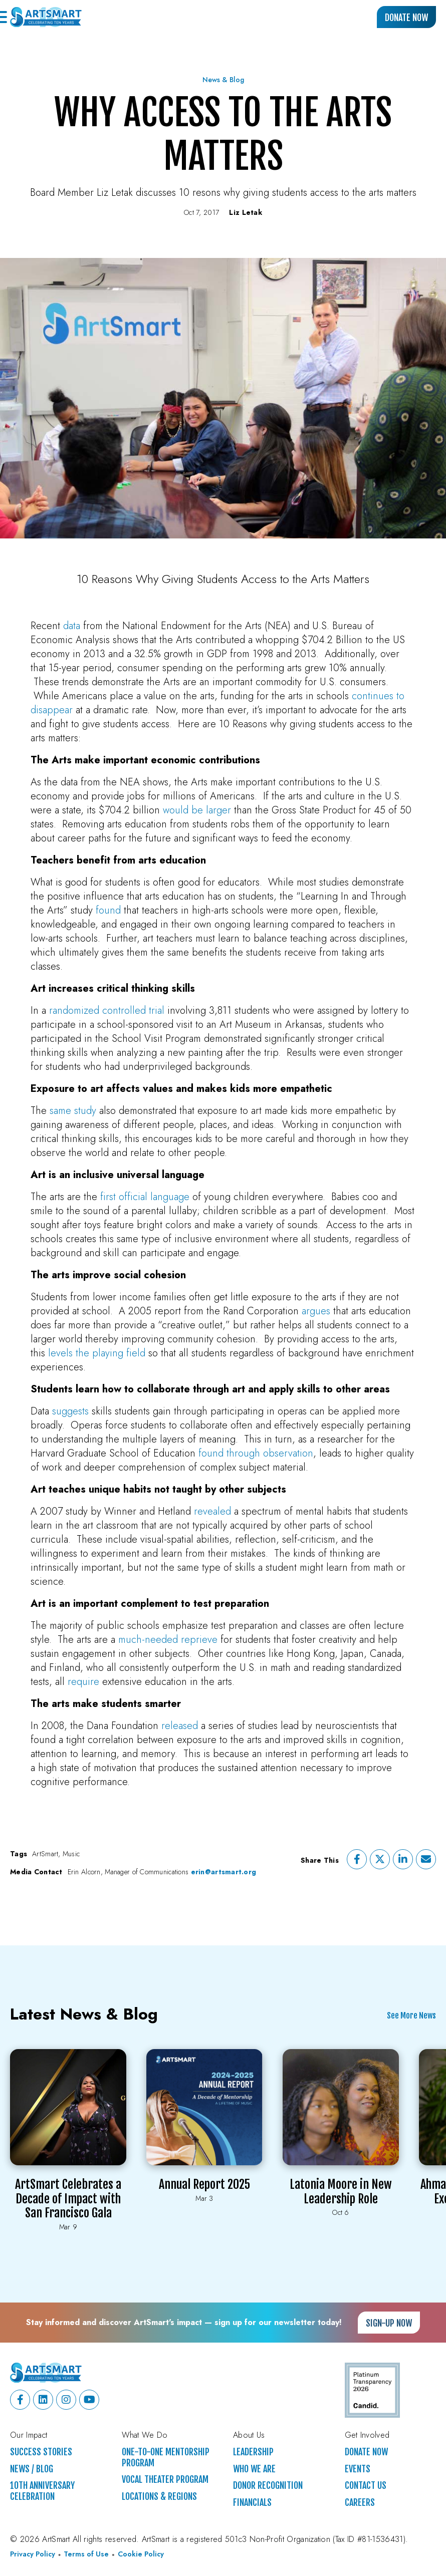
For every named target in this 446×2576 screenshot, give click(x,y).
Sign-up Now (389, 2323)
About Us (249, 2435)
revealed (212, 1511)
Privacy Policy (32, 2554)
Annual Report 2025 (204, 2184)
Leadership (253, 2452)
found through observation (255, 1453)
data (71, 626)
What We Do (145, 2435)
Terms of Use (86, 2554)
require (83, 1681)
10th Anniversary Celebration (42, 2491)
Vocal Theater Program (165, 2479)
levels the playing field (96, 1353)
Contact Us (365, 2485)
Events (357, 2469)
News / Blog (31, 2469)
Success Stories (41, 2452)
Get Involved (367, 2435)
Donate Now (406, 17)
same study (73, 1110)
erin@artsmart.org (224, 1872)
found (108, 910)
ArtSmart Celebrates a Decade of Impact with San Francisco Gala (68, 2199)
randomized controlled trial (106, 1010)
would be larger (197, 810)
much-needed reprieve (167, 1639)
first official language (144, 1197)
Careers (360, 2502)
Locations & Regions (159, 2496)
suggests (70, 1411)
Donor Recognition (268, 2485)
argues (316, 1311)
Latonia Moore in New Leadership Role (341, 2191)
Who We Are (254, 2469)
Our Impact (28, 2435)
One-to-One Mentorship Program (165, 2457)
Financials (252, 2502)
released (179, 1726)
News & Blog (223, 80)
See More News (411, 2016)
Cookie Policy (141, 2554)
